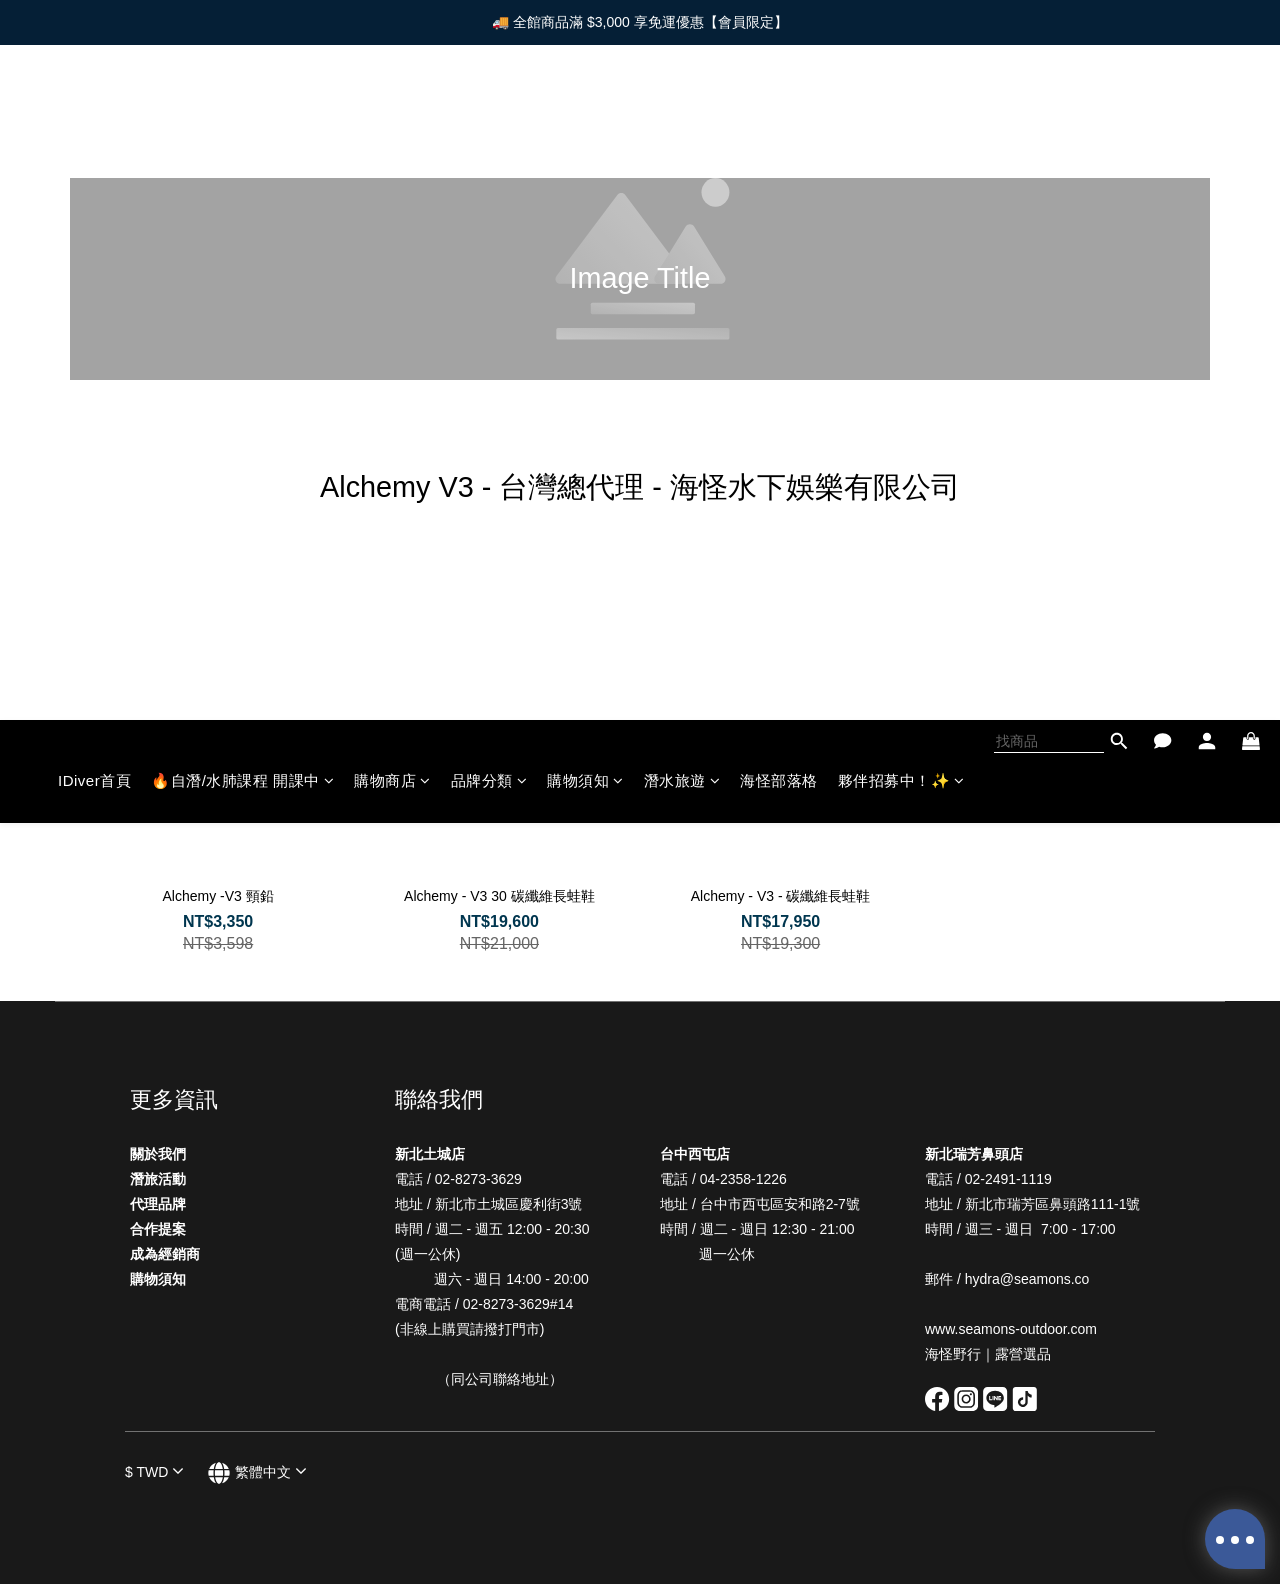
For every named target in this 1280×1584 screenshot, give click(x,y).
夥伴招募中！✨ (901, 105)
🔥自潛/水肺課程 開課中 (242, 105)
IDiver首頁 (94, 105)
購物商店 (392, 105)
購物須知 (585, 105)
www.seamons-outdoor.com (1013, 1329)
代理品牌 (158, 1204)
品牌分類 (489, 105)
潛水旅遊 (682, 105)
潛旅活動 (158, 1179)
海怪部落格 (779, 105)
